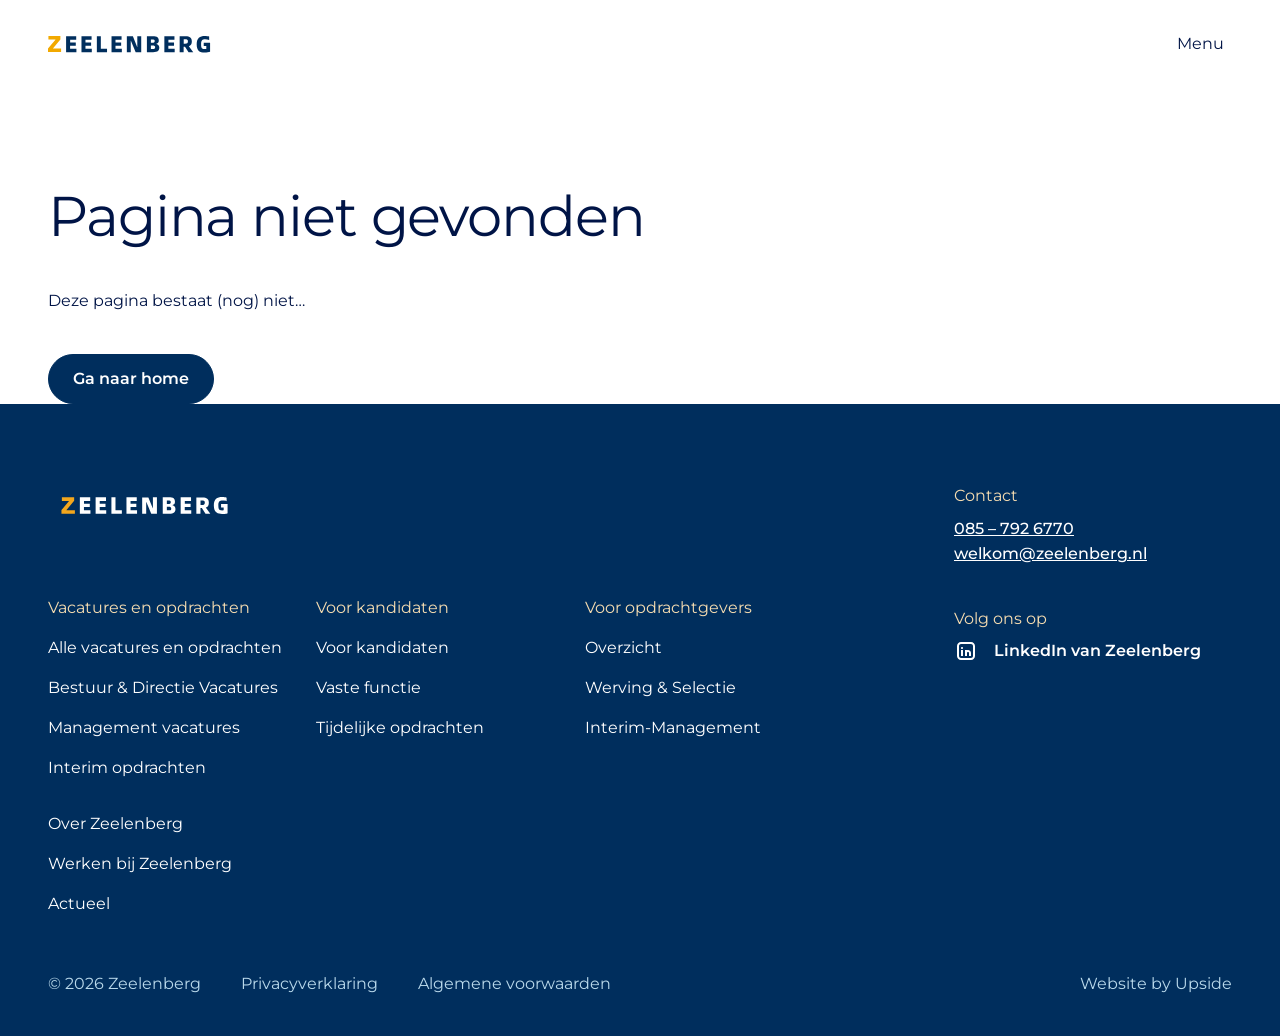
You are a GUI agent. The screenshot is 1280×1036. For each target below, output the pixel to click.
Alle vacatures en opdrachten (165, 647)
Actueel (79, 903)
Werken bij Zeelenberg (140, 863)
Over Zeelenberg (115, 823)
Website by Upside (1156, 983)
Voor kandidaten (382, 647)
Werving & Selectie (660, 687)
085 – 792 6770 (1014, 528)
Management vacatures (144, 727)
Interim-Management (673, 727)
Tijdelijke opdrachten (400, 727)
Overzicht (623, 647)
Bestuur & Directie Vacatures (163, 687)
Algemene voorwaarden (514, 983)
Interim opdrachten (127, 767)
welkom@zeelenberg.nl (1050, 553)
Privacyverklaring (309, 983)
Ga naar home (131, 378)
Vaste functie (368, 687)
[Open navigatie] (1200, 44)
